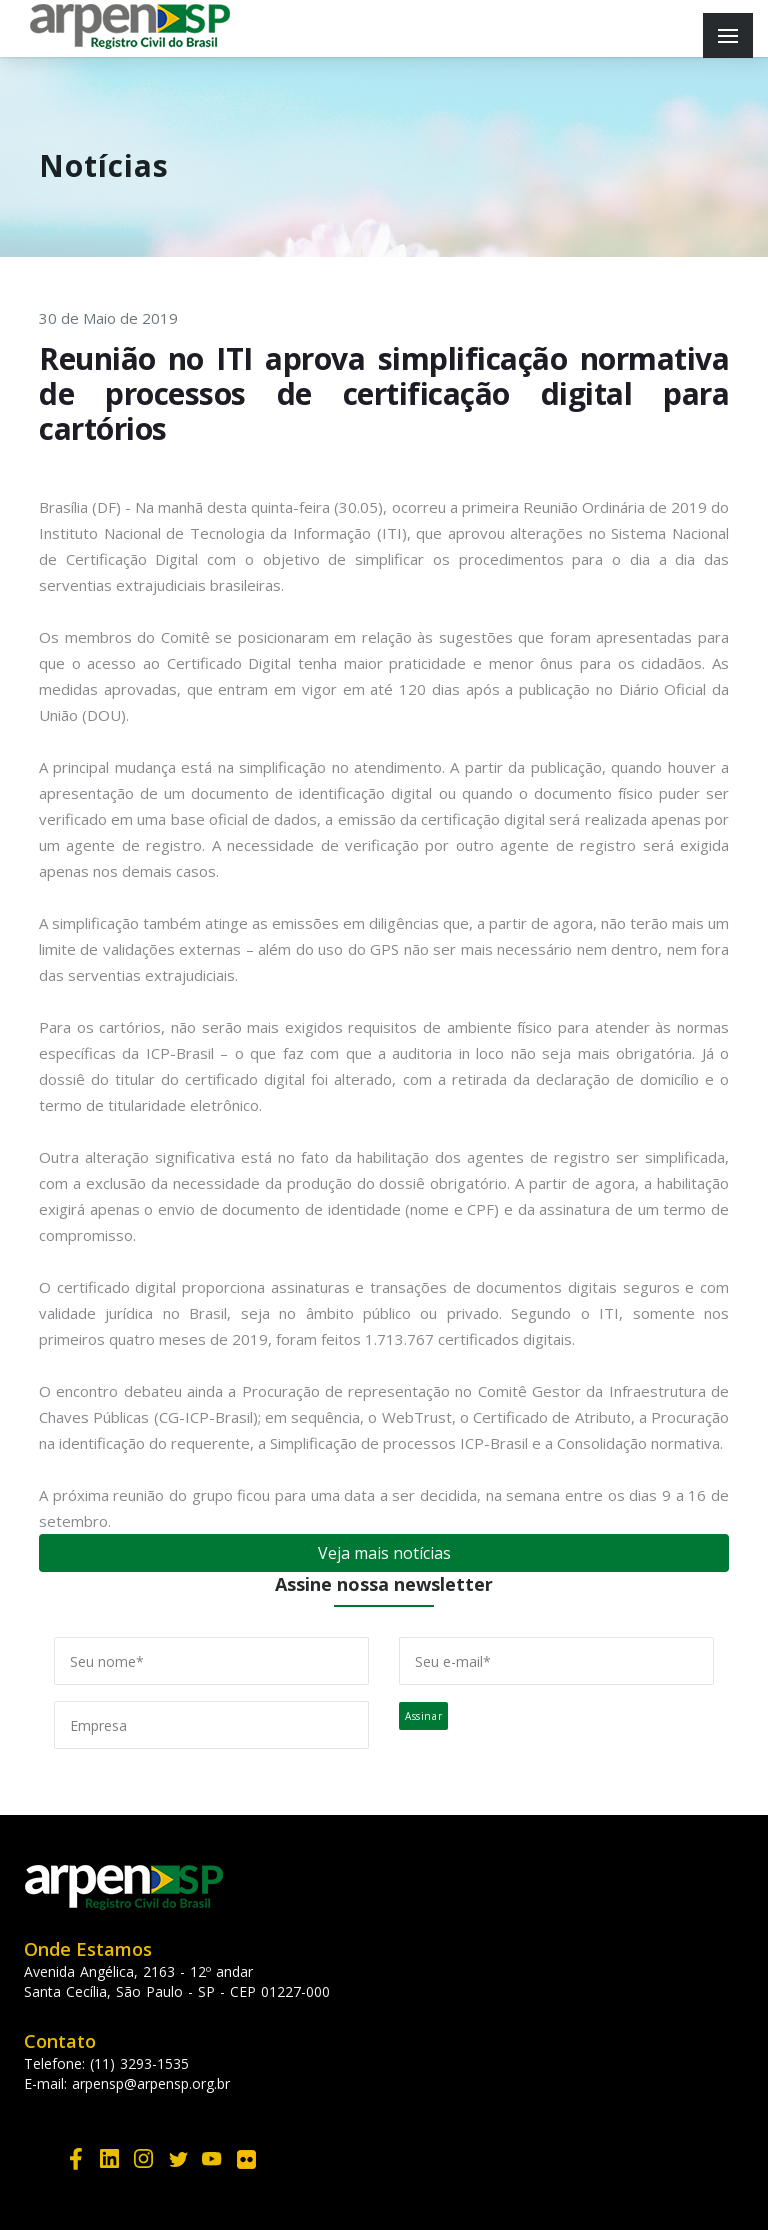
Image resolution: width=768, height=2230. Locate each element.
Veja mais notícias (384, 1553)
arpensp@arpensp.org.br (151, 2083)
